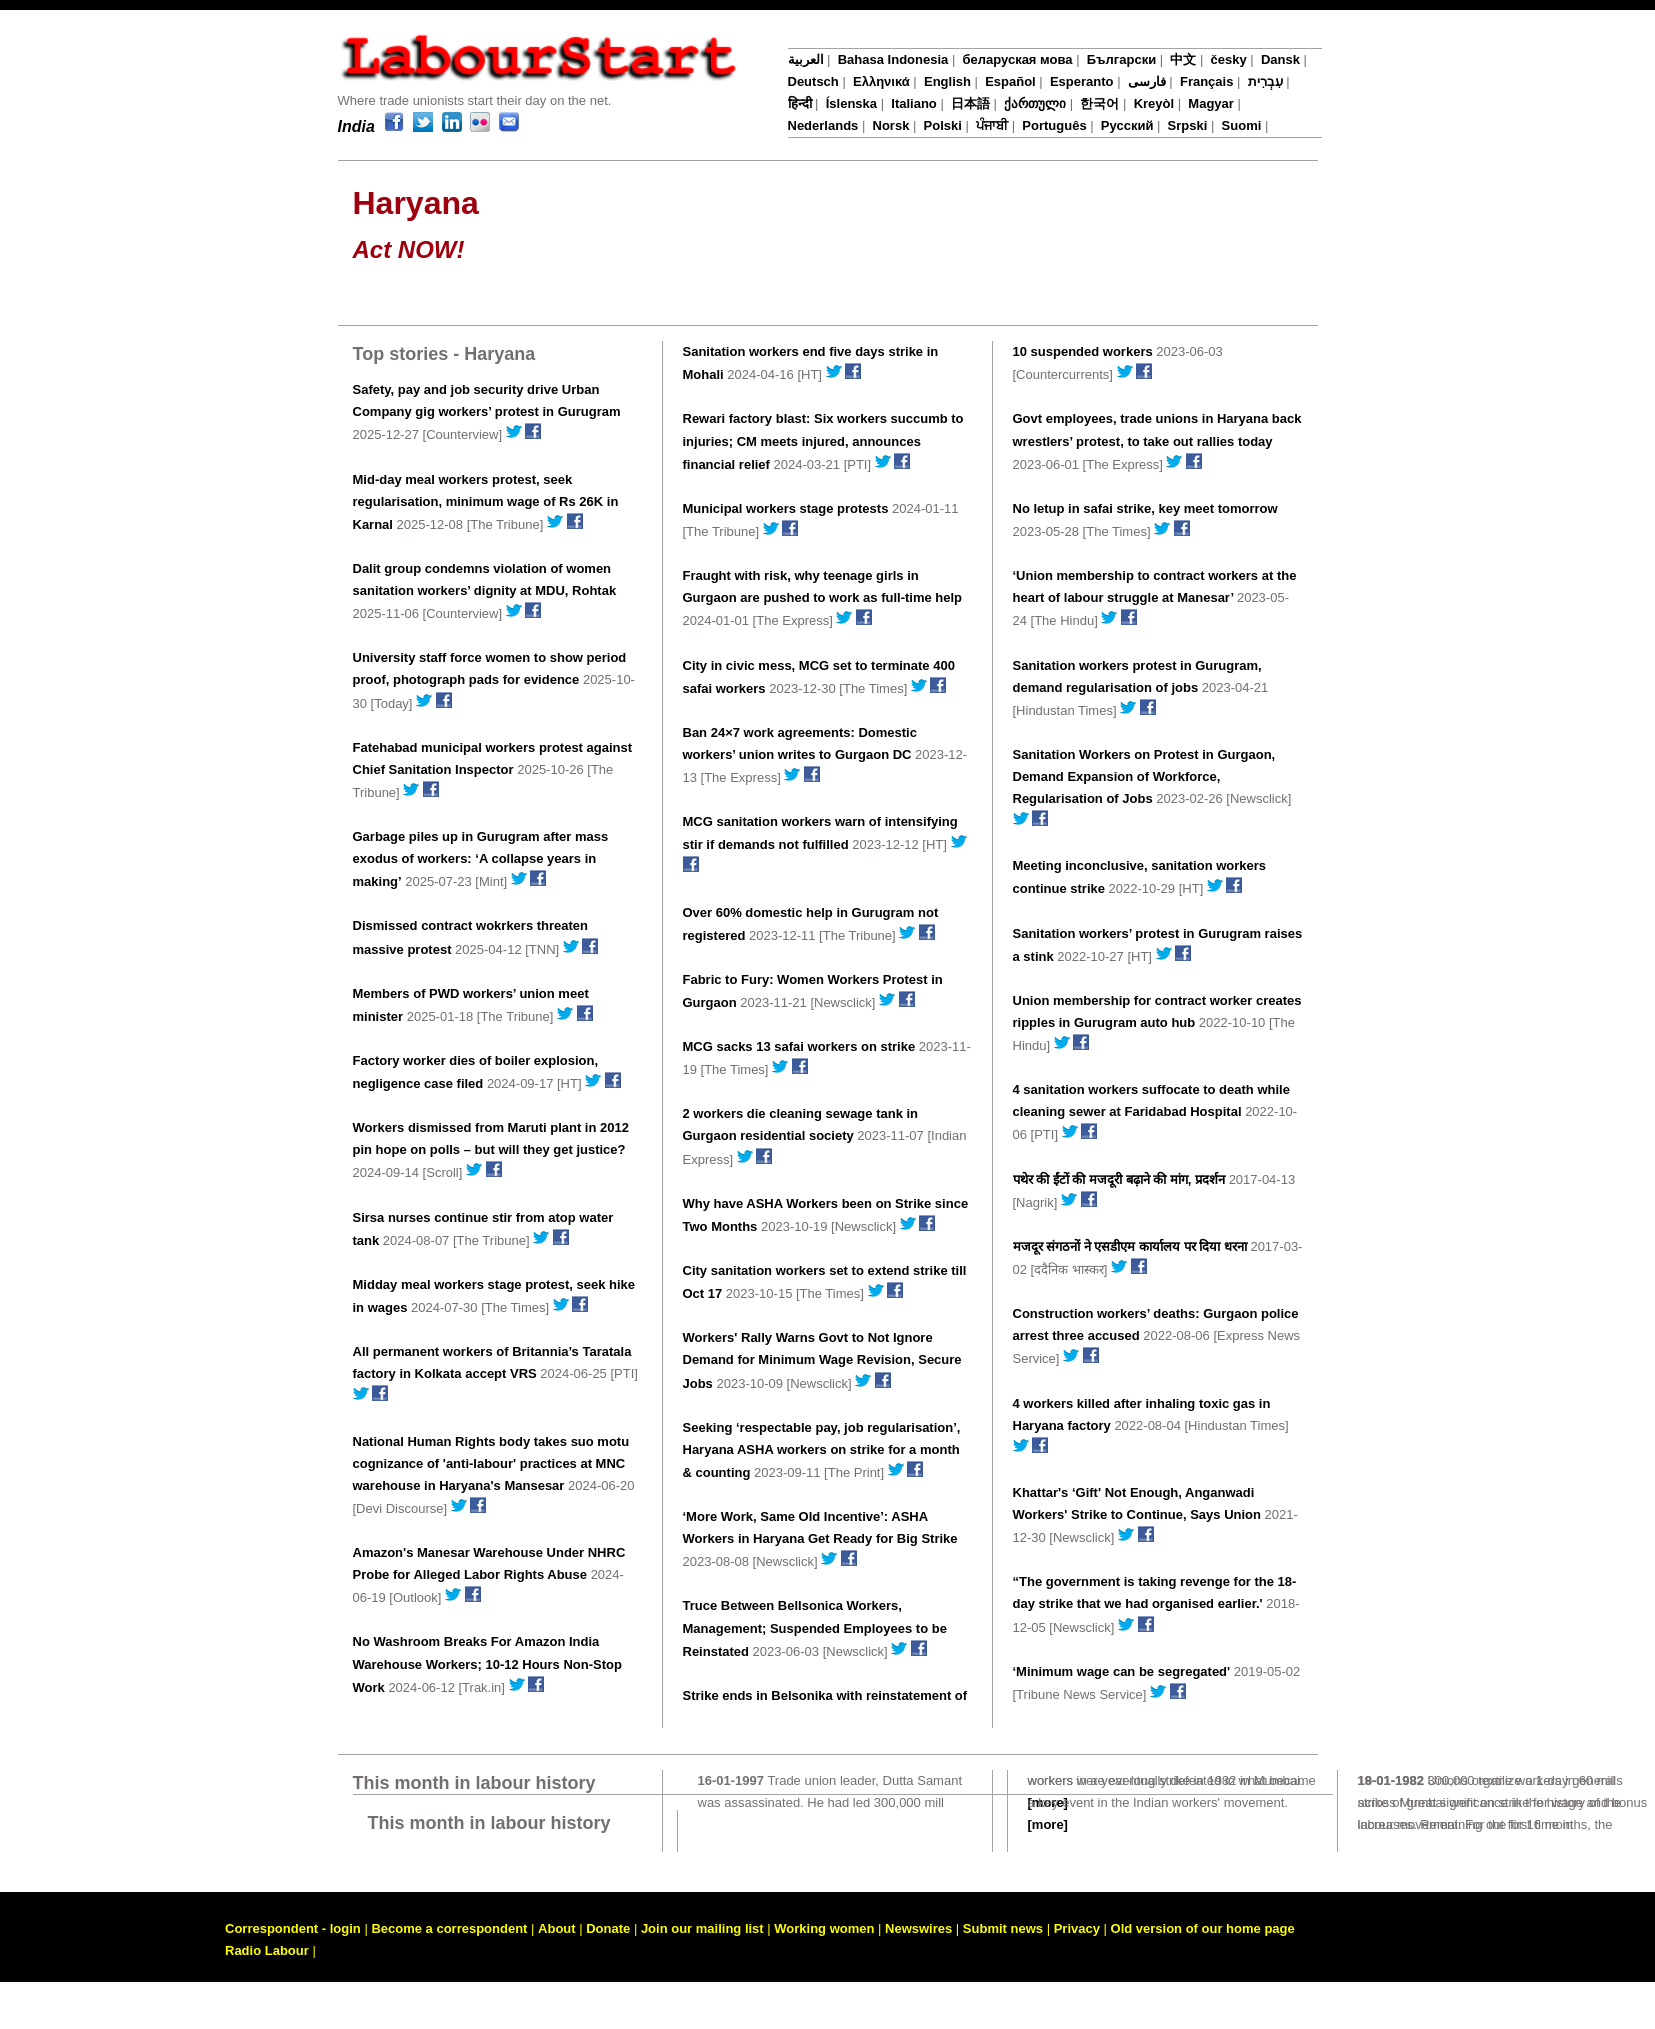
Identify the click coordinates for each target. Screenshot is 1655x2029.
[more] (1048, 1824)
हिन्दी (800, 103)
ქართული (1035, 103)
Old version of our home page (1203, 1928)
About (557, 1928)
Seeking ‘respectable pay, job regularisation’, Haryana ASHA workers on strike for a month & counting (822, 1450)
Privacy (1077, 1928)
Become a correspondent (449, 1928)
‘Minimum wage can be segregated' (1122, 1671)
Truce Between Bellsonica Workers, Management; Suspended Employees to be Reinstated (815, 1628)
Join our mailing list (702, 1928)
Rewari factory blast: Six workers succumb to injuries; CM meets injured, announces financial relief (823, 441)
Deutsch (813, 81)
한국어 (1099, 103)
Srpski (1188, 125)
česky (1229, 59)
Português (1054, 125)
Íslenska (851, 103)
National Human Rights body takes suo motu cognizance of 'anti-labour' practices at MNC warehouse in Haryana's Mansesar (491, 1463)
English (947, 81)
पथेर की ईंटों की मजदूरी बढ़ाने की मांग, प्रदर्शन (1119, 1179)
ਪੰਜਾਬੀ (992, 125)
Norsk (891, 125)
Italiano (914, 103)
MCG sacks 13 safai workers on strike (799, 1046)
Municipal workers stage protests (786, 508)
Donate (608, 1928)
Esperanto (1082, 81)
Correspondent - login (293, 1928)
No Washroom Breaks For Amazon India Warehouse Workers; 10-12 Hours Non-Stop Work (487, 1664)
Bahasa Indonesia (893, 59)
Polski (943, 125)
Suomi (1242, 125)
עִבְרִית (1265, 81)
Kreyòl (1154, 103)
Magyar (1211, 103)
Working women (824, 1928)
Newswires (918, 1928)
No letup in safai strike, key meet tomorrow (1145, 508)
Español (1010, 81)
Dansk (1280, 59)
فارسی (1147, 81)
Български (1121, 59)
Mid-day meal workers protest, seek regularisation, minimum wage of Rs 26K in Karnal (486, 502)
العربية (806, 59)
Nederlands (823, 125)
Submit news (1003, 1928)
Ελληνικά (881, 81)
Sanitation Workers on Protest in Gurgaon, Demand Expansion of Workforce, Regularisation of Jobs (1144, 776)
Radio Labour (267, 1950)
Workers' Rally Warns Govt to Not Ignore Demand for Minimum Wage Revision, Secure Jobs (822, 1360)
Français (1206, 81)
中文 (1183, 59)
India (356, 126)
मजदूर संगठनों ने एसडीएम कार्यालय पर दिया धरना (1130, 1246)
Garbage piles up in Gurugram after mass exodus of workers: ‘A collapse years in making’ (481, 859)
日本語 (970, 103)
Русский (1127, 125)
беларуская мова (1017, 59)
